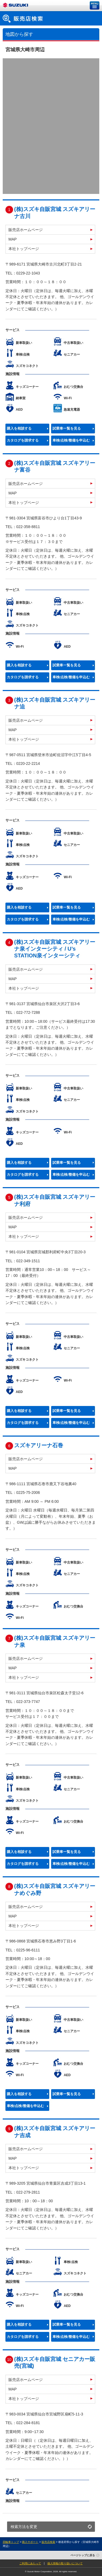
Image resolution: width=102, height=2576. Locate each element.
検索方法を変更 (24, 2526)
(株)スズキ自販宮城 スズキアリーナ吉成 (54, 2131)
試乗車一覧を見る (66, 428)
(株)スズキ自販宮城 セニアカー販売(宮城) (54, 2362)
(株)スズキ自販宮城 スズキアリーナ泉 (54, 1641)
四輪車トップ (11, 2541)
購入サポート (30, 2541)
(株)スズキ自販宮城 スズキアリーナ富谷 (54, 466)
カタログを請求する (23, 440)
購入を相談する (19, 428)
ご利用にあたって (30, 2563)
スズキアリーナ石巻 (38, 1445)
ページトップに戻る (82, 2555)
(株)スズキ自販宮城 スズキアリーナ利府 (54, 1200)
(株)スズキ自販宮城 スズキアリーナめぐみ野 (54, 1889)
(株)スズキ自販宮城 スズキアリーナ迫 (54, 703)
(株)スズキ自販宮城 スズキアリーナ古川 (54, 212)
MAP (12, 239)
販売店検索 (48, 2541)
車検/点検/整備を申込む (71, 440)
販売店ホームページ (25, 230)
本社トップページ (23, 249)
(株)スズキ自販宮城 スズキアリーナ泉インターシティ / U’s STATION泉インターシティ (54, 949)
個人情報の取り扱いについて (65, 2563)
